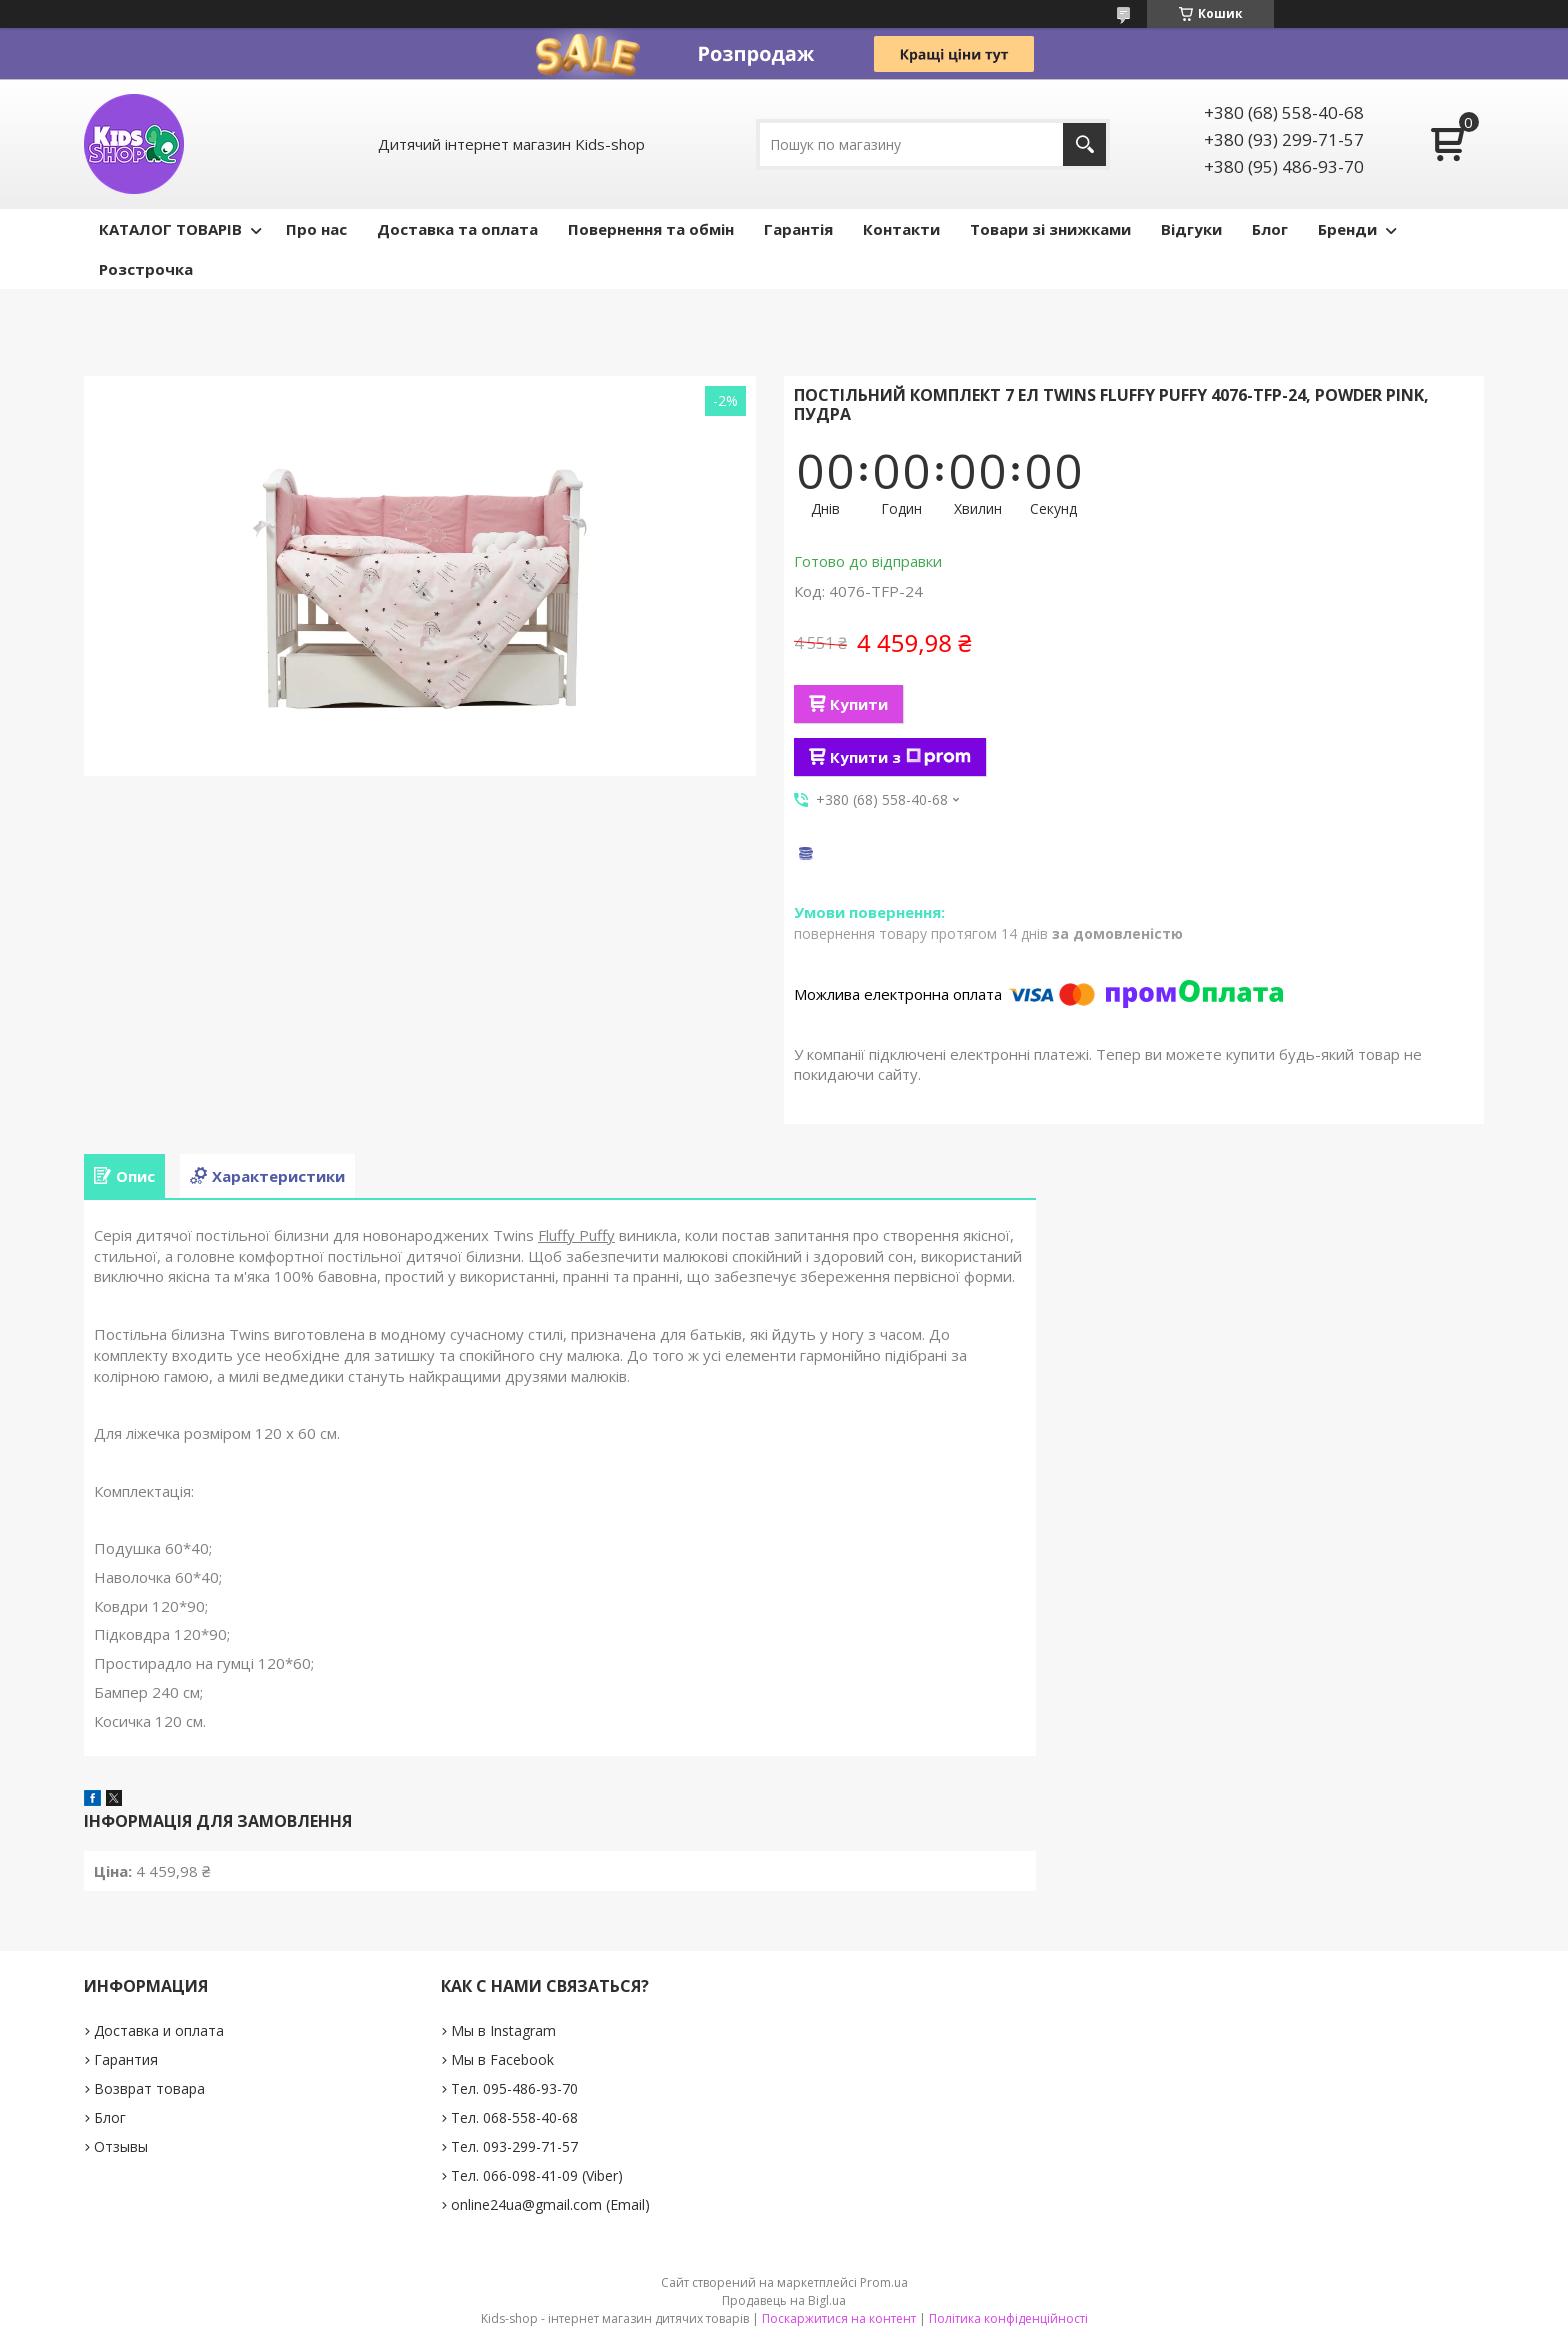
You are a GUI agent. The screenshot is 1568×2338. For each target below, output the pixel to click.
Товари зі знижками (1050, 229)
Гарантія (798, 229)
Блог (1270, 229)
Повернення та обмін (651, 229)
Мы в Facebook (502, 2059)
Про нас (316, 229)
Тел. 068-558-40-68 (514, 2117)
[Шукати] (1084, 144)
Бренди (1347, 229)
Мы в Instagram (503, 2030)
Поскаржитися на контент (839, 2318)
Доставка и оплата (159, 2030)
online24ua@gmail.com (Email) (550, 2204)
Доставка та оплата (457, 229)
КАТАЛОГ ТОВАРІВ (170, 229)
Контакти (901, 229)
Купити (859, 704)
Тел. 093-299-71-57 (514, 2146)
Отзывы (121, 2146)
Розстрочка (146, 269)
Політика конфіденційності (1008, 2318)
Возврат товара (149, 2088)
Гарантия (126, 2059)
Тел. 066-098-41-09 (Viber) (537, 2175)
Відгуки (1191, 229)
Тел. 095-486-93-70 (514, 2088)
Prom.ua (884, 2282)
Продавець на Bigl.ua (784, 2300)
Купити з (900, 757)
